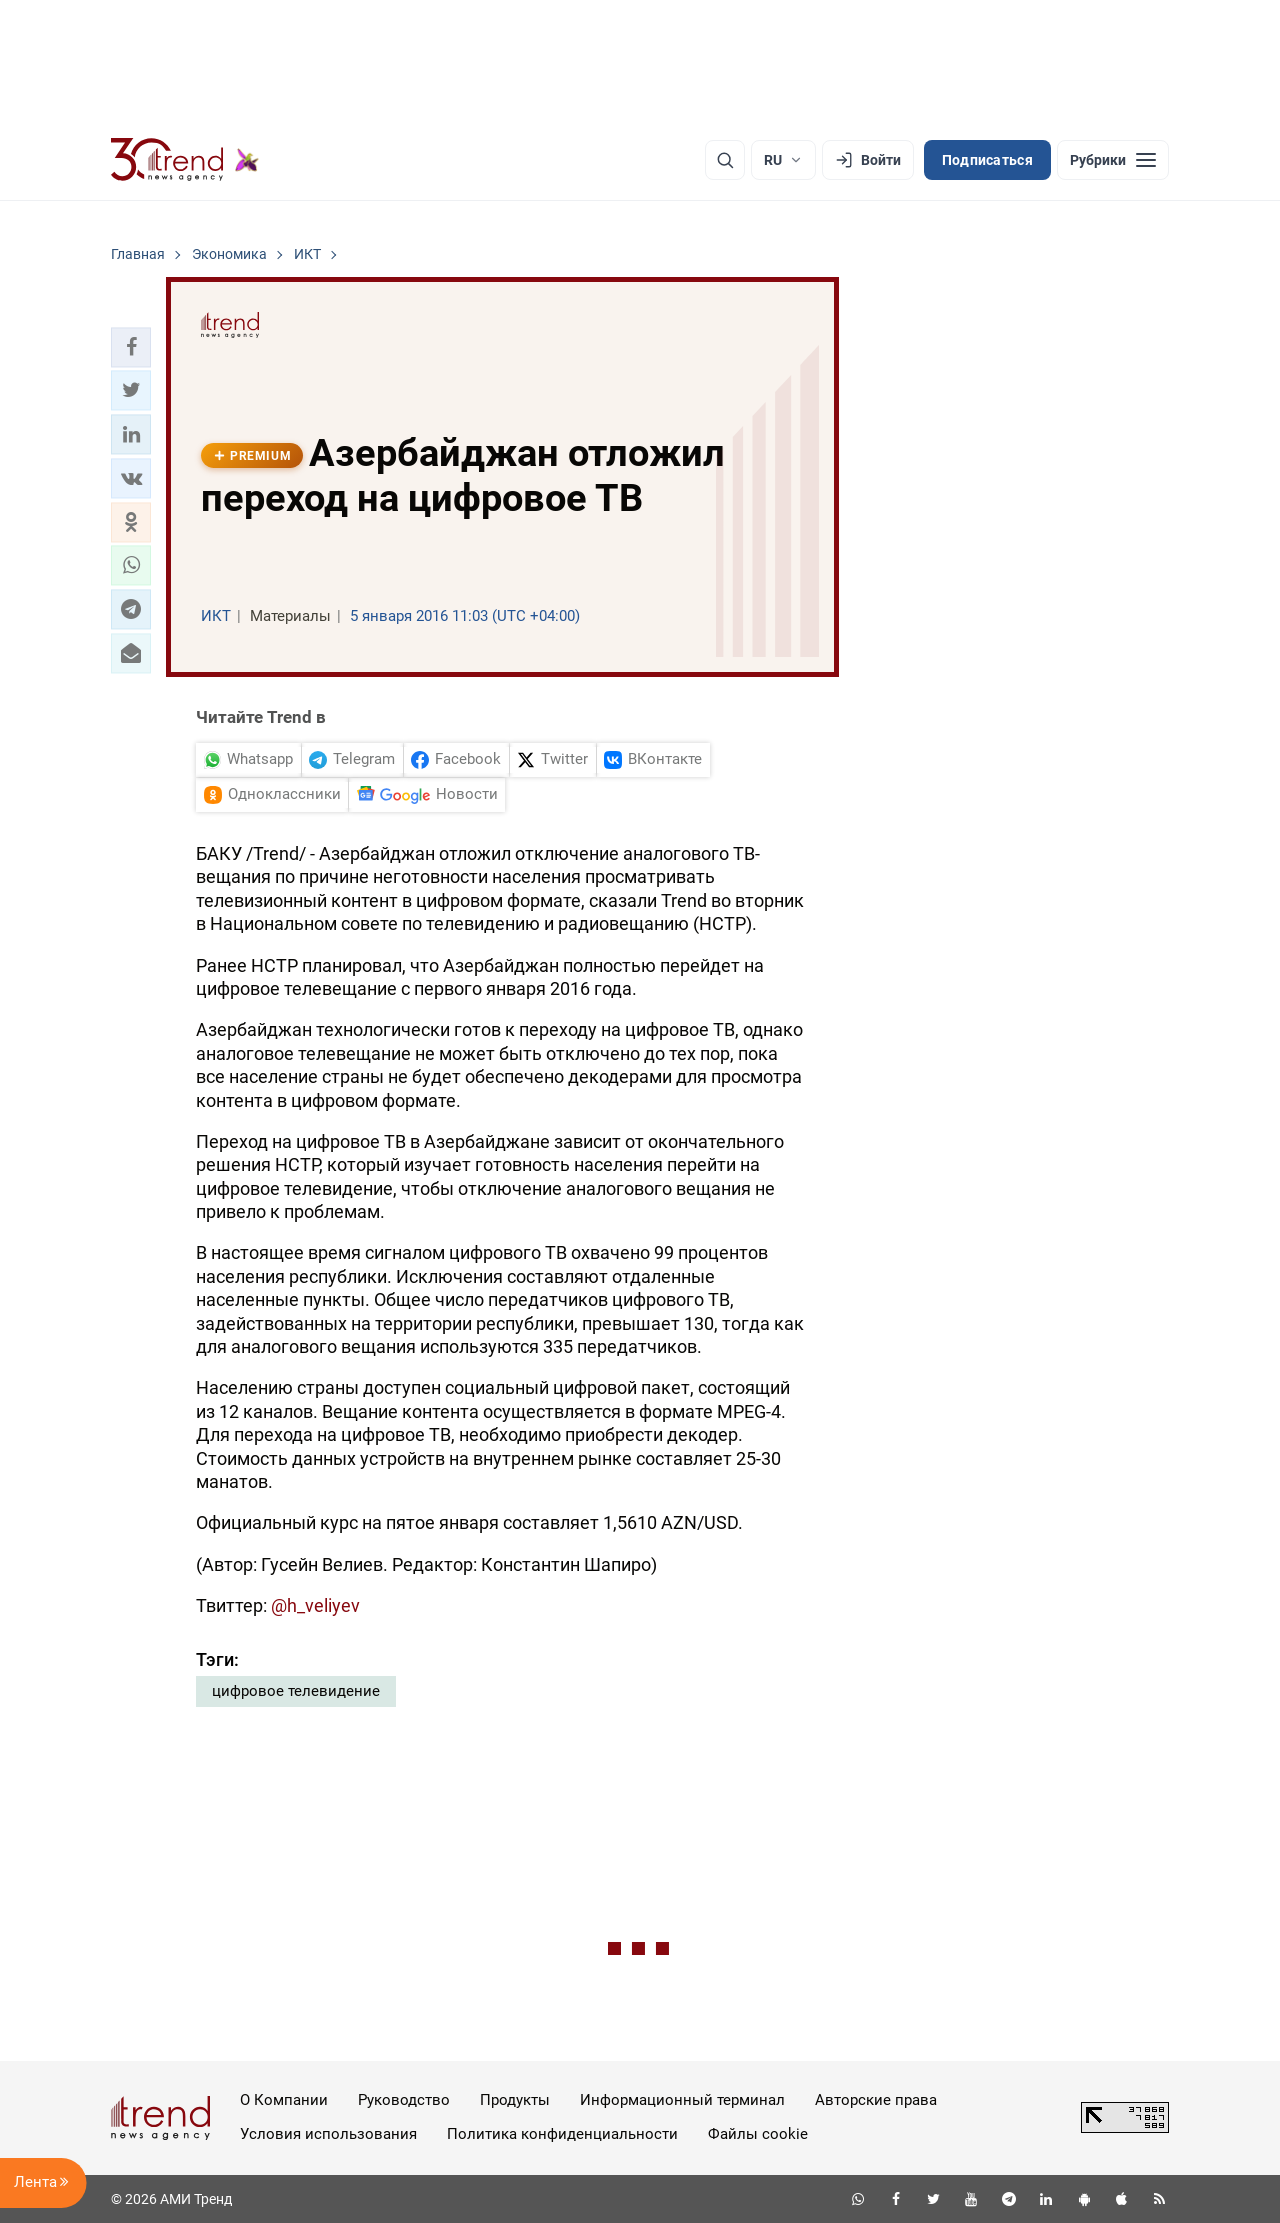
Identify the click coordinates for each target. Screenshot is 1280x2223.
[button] (131, 347)
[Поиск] (725, 160)
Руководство (404, 2100)
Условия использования (328, 2134)
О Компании (284, 2100)
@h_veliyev (315, 1605)
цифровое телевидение (296, 1691)
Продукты (515, 2100)
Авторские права (876, 2100)
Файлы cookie (758, 2134)
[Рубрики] (1113, 160)
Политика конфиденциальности (562, 2134)
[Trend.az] (185, 160)
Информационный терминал (682, 2100)
